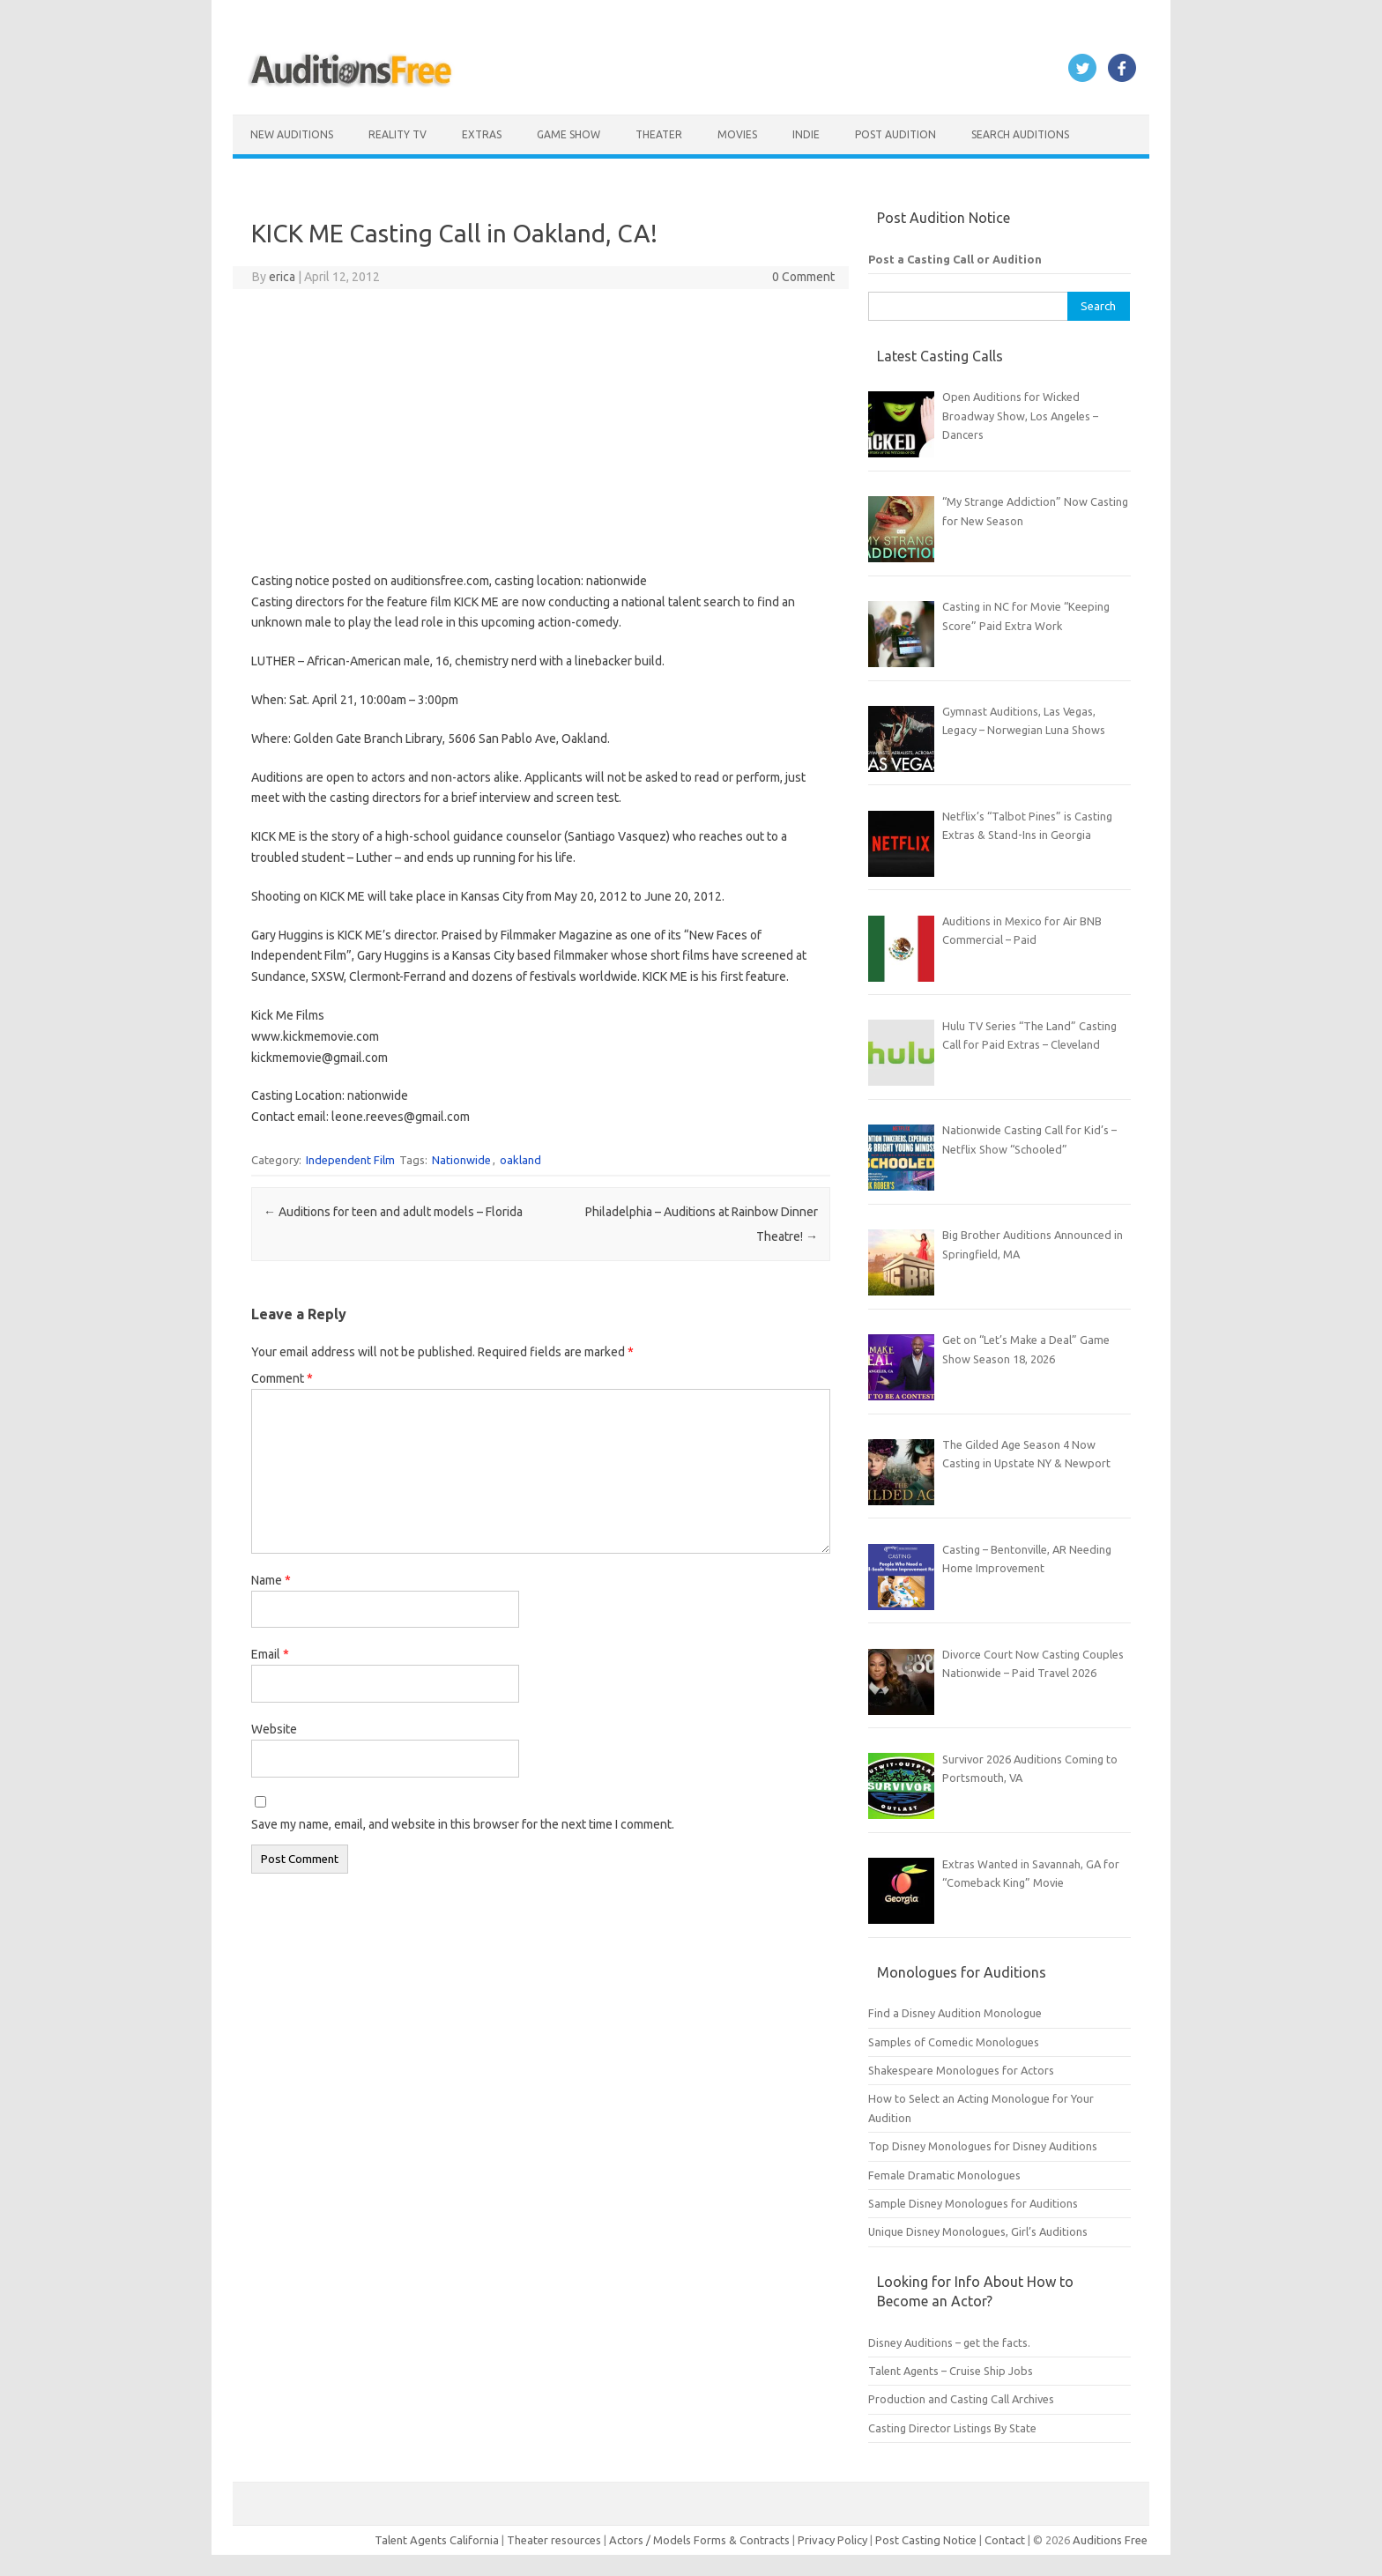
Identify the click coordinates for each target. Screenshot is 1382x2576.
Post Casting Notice (926, 2540)
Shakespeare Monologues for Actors (961, 2070)
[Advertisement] (540, 430)
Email (270, 1654)
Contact (1006, 2540)
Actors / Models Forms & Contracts (699, 2540)
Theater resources (554, 2540)
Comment (282, 1378)
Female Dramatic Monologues (944, 2175)
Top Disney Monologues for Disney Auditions (982, 2146)
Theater (658, 134)
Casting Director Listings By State (952, 2428)
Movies (737, 134)
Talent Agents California (437, 2540)
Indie (806, 134)
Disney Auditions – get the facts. (949, 2342)
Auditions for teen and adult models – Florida (393, 1212)
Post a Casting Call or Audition (955, 259)
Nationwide (461, 1160)
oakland (520, 1160)
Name (271, 1580)
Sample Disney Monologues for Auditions (973, 2203)
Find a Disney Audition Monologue (955, 2013)
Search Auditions (1020, 134)
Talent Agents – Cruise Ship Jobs (950, 2370)
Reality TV (397, 134)
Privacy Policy (834, 2540)
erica (282, 277)
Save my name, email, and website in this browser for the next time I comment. (462, 1824)
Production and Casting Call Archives (961, 2399)
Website (274, 1729)
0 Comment (803, 277)
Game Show (568, 134)
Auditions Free (1110, 2540)
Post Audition (895, 134)
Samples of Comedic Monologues (953, 2042)
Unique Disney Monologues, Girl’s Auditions (978, 2231)
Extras (482, 134)
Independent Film (350, 1160)
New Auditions (291, 134)
